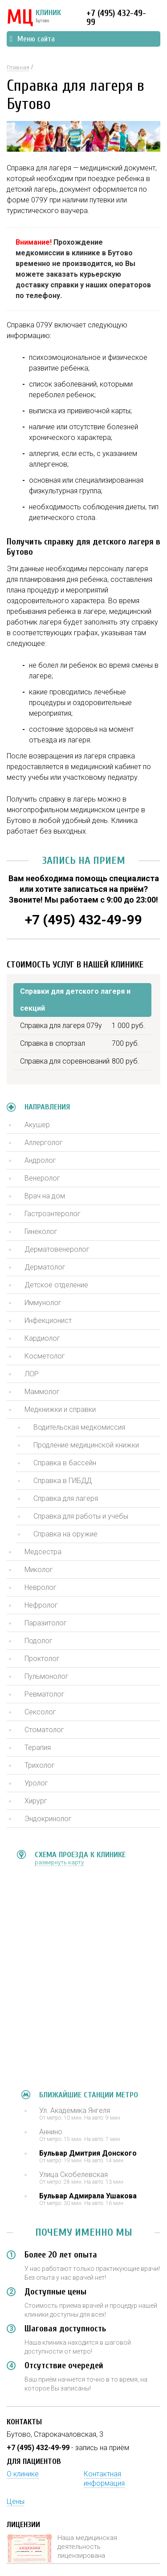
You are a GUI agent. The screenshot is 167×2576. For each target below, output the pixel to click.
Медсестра (42, 1552)
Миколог (38, 1569)
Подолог (38, 1641)
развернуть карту (59, 1862)
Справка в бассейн (64, 1463)
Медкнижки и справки (60, 1409)
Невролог (40, 1587)
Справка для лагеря (65, 1498)
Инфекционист (48, 1320)
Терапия (37, 1747)
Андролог (40, 1160)
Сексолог (40, 1712)
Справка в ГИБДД (62, 1480)
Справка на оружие (65, 1534)
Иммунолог (42, 1302)
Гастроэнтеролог (52, 1213)
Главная (18, 67)
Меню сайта (32, 39)
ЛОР (31, 1374)
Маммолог (42, 1391)
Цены (15, 2501)
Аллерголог (43, 1142)
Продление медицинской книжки (86, 1445)
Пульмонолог (46, 1676)
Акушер (37, 1125)
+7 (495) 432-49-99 (116, 17)
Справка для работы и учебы (80, 1516)
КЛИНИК (34, 18)
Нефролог (41, 1605)
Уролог (36, 1783)
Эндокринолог (48, 1818)
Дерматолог (44, 1267)
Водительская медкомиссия (79, 1427)
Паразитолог (45, 1623)
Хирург (35, 1801)
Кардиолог (42, 1338)
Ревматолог (44, 1694)
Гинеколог (40, 1231)
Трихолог (39, 1765)
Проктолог (42, 1658)
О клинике (23, 2474)
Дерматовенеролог (57, 1249)
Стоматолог (44, 1729)
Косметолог (44, 1356)
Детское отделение (56, 1285)
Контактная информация (104, 2478)
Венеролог (42, 1178)
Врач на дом (44, 1196)
